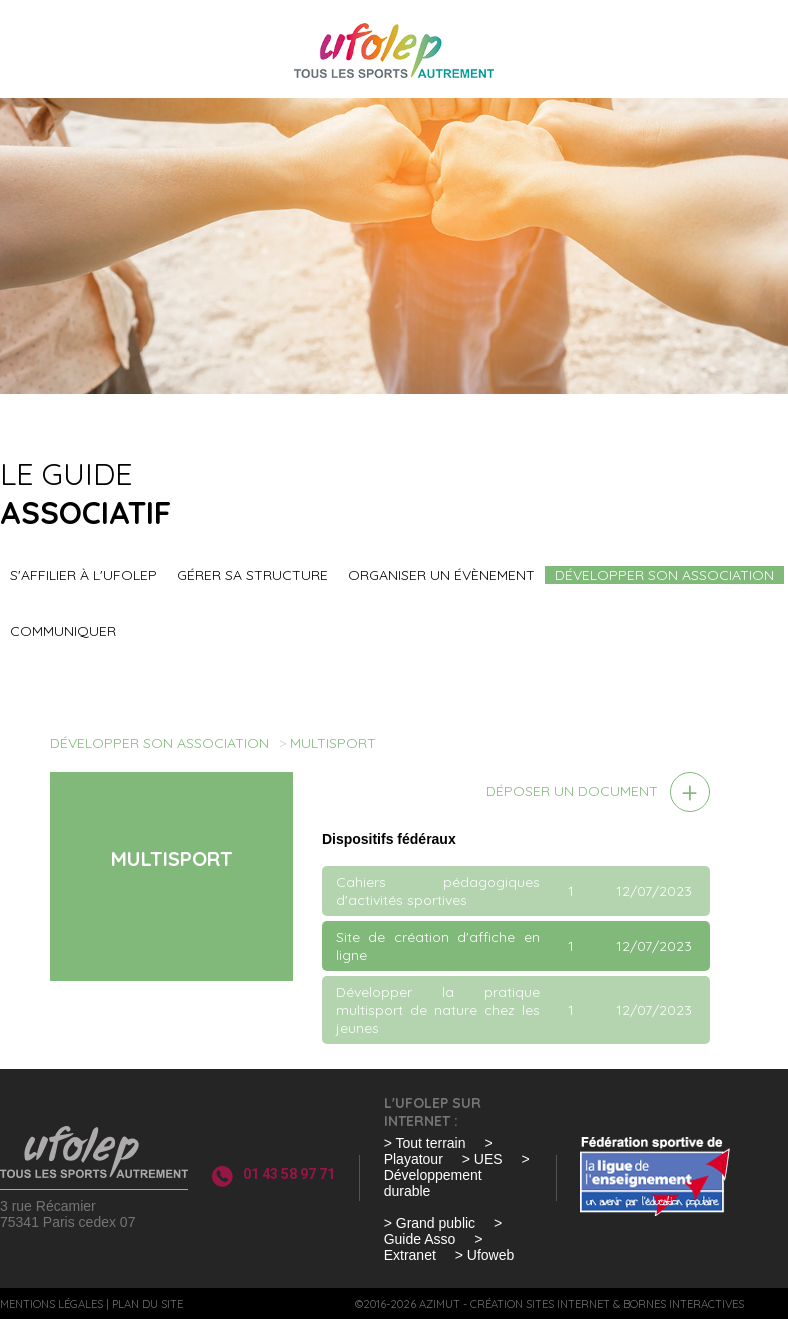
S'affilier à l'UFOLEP (83, 575)
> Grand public (429, 1223)
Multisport (333, 743)
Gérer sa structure (252, 575)
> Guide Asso (443, 1231)
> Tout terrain (425, 1143)
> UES (482, 1159)
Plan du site (147, 1304)
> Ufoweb (485, 1255)
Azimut (439, 1304)
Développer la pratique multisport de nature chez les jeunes (438, 1010)
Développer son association (664, 575)
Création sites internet (540, 1304)
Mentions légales (51, 1304)
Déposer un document (572, 791)
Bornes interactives (683, 1304)
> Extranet (433, 1247)
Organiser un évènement (441, 575)
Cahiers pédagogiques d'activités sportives (438, 891)
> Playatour (438, 1151)
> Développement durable (457, 1175)
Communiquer (63, 631)
